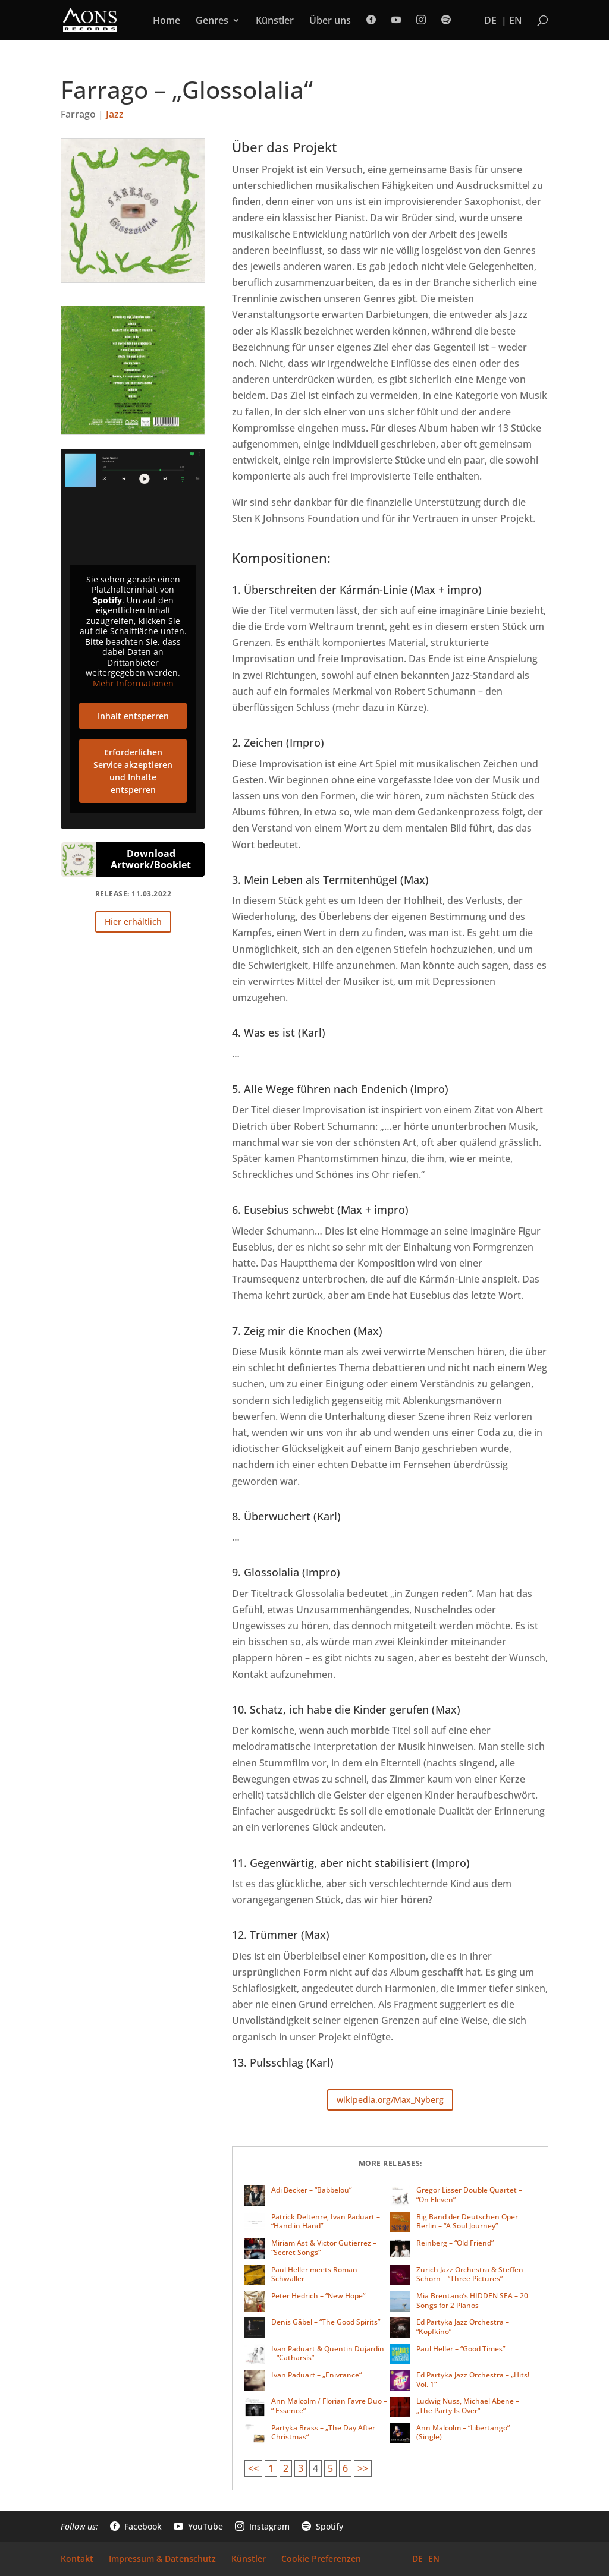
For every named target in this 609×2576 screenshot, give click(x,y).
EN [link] (515, 21)
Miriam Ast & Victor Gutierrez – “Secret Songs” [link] (323, 2247)
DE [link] (490, 21)
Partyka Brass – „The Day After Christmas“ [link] (323, 2432)
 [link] (421, 19)
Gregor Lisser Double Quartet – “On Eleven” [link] (469, 2195)
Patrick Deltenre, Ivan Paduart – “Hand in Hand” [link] (325, 2221)
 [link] (396, 19)
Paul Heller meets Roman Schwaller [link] (314, 2274)
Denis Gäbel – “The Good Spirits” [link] (325, 2322)
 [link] (371, 19)
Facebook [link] (136, 2527)
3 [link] (300, 2468)
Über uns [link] (330, 21)
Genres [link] (212, 21)
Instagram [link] (262, 2527)
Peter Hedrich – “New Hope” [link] (318, 2296)
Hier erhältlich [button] (133, 921)
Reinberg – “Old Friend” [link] (455, 2243)
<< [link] (253, 2468)
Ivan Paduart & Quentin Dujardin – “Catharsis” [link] (327, 2353)
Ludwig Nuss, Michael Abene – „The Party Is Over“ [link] (467, 2406)
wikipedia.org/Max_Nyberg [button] (390, 2099)
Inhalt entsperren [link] (133, 716)
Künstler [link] (275, 21)
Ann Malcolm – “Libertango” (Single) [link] (463, 2432)
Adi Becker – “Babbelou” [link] (311, 2190)
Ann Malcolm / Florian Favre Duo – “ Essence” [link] (329, 2406)
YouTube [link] (198, 2527)
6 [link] (345, 2468)
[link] (90, 19)
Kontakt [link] (77, 2559)
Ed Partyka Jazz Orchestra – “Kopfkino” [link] (462, 2326)
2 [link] (285, 2468)
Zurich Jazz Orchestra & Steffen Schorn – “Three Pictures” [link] (469, 2274)
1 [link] (271, 2468)
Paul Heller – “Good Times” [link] (460, 2349)
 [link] (446, 19)
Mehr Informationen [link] (133, 683)
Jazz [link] (115, 114)
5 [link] (330, 2468)
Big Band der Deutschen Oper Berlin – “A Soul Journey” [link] (467, 2221)
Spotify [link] (322, 2527)
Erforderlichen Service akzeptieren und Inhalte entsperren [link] (132, 771)
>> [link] (362, 2468)
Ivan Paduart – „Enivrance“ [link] (316, 2375)
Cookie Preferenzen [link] (321, 2559)
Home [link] (166, 21)
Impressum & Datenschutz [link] (162, 2559)
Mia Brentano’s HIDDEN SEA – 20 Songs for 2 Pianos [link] (472, 2300)
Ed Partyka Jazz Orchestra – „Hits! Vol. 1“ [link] (472, 2379)
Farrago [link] (78, 114)
